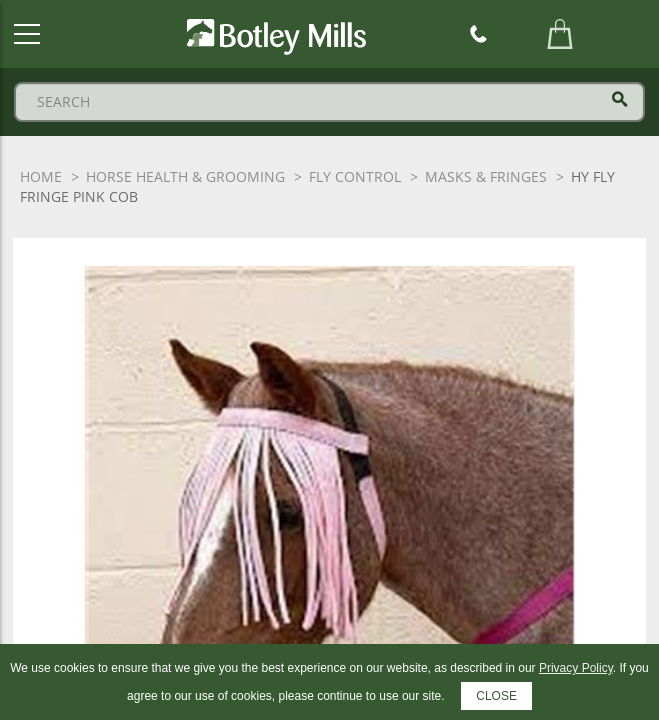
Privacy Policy (576, 668)
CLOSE (496, 696)
